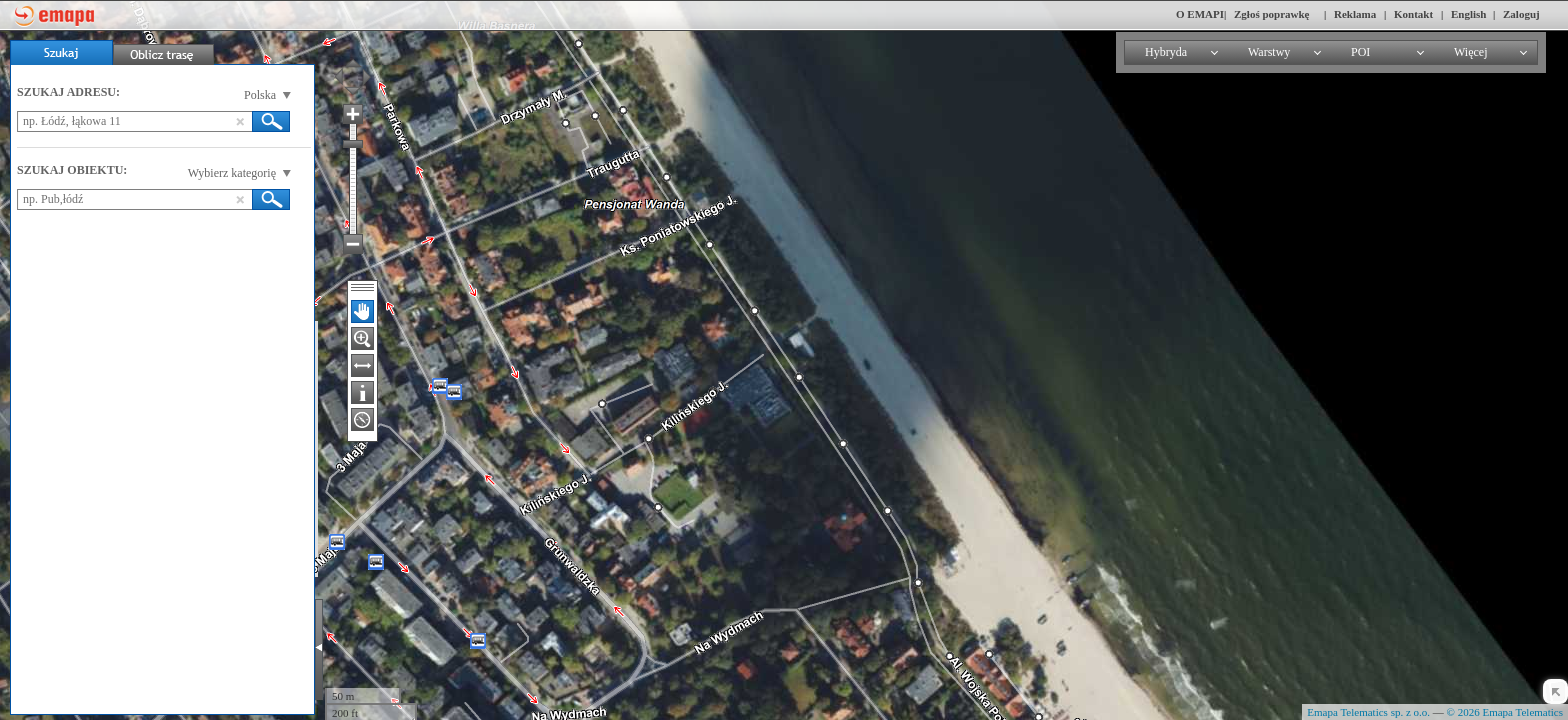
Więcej (1471, 52)
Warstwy (1269, 52)
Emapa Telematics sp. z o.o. (1368, 712)
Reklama (1355, 14)
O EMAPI (1200, 14)
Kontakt (1413, 14)
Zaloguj (1521, 14)
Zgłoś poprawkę (1272, 14)
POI (1360, 52)
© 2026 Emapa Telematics (1505, 712)
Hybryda (1166, 52)
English (1468, 14)
